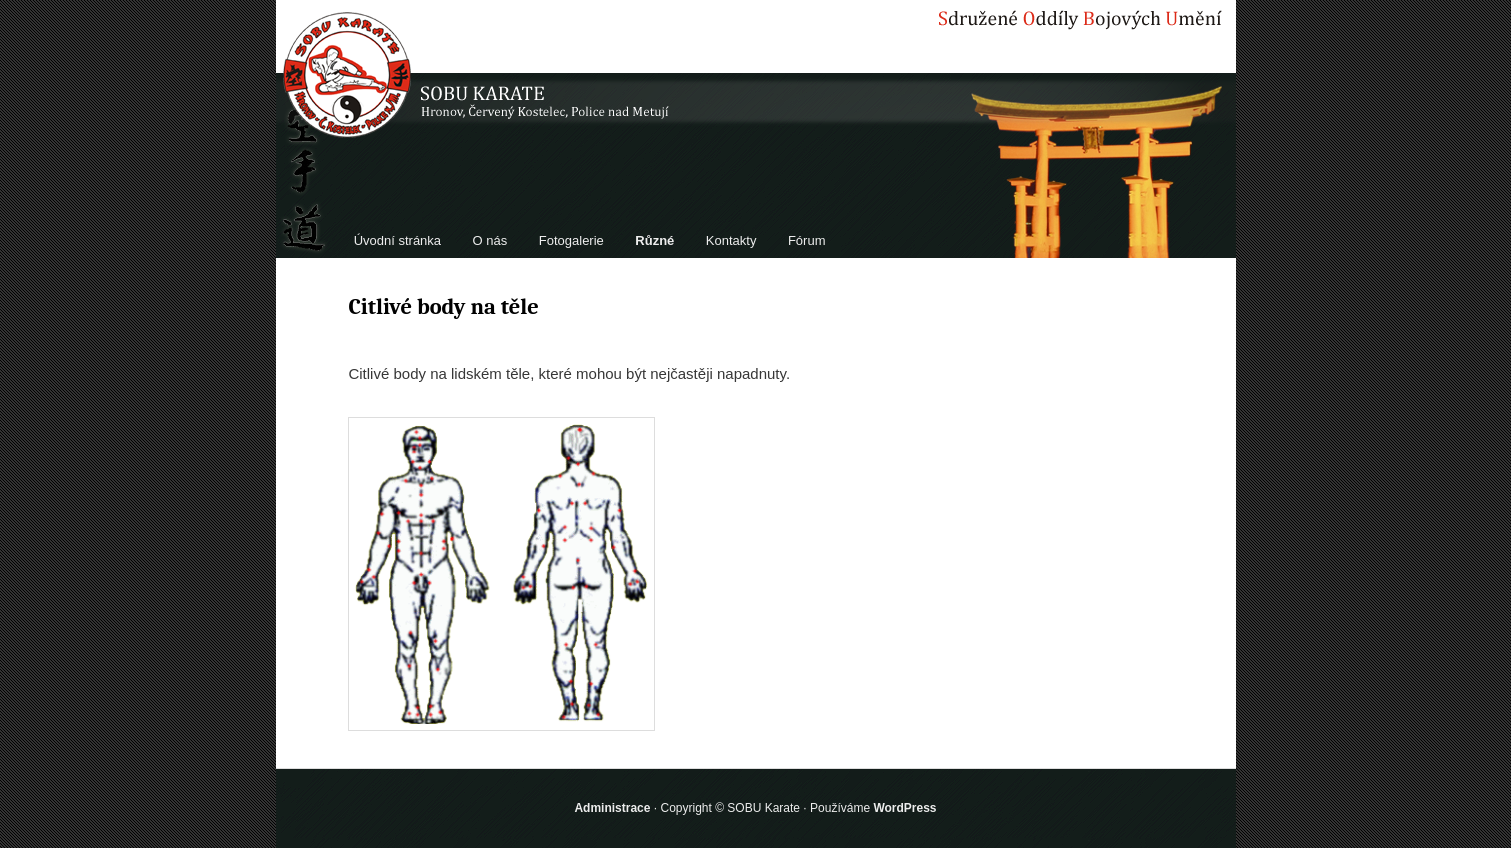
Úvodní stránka (397, 240)
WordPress (904, 808)
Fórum (807, 240)
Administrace (612, 808)
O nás (490, 240)
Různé (654, 240)
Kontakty (731, 240)
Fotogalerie (571, 240)
